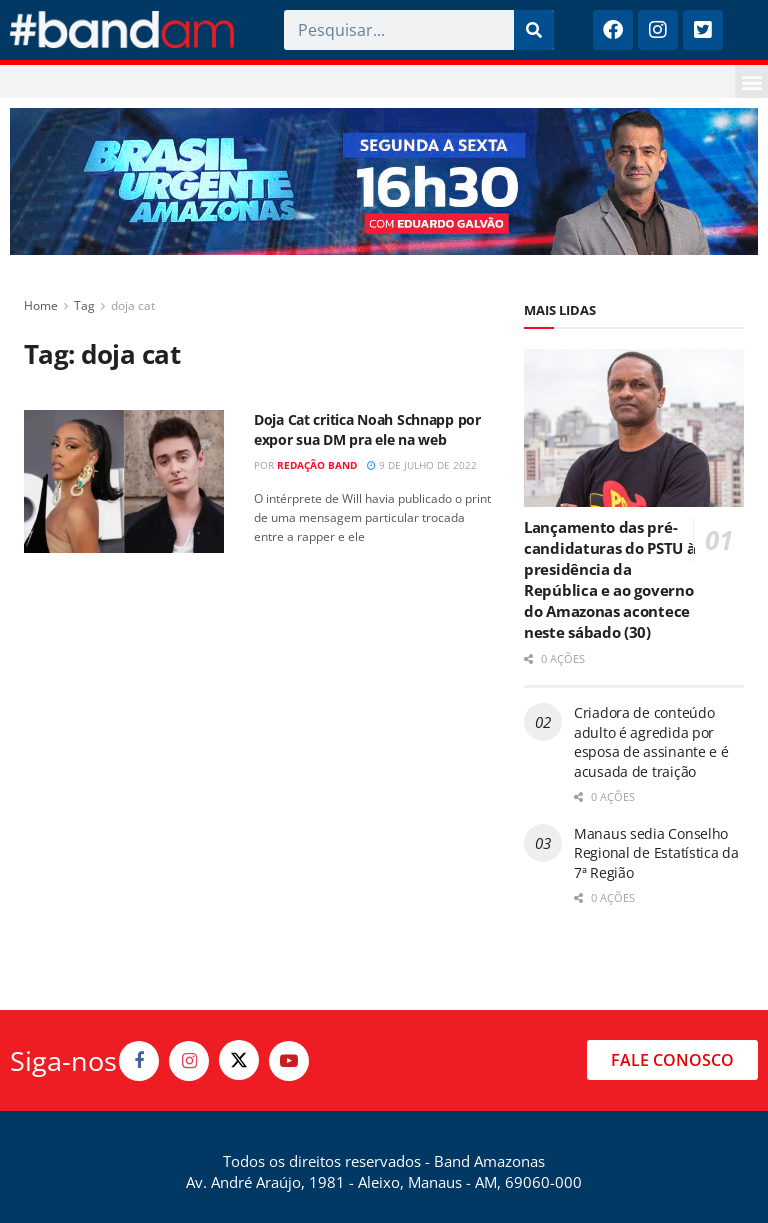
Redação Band (317, 465)
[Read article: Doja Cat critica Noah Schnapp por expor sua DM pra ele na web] (124, 481)
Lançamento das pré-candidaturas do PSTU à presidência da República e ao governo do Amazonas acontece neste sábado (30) (609, 579)
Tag (84, 305)
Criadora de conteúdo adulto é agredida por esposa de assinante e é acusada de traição (651, 742)
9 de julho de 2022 (422, 465)
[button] (751, 81)
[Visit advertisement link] (384, 181)
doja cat (133, 305)
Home (41, 305)
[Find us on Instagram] (189, 1061)
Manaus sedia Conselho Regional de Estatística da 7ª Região (656, 853)
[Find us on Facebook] (139, 1061)
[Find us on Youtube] (289, 1061)
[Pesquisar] (534, 30)
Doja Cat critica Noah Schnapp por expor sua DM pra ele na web (367, 429)
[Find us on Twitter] (239, 1060)
